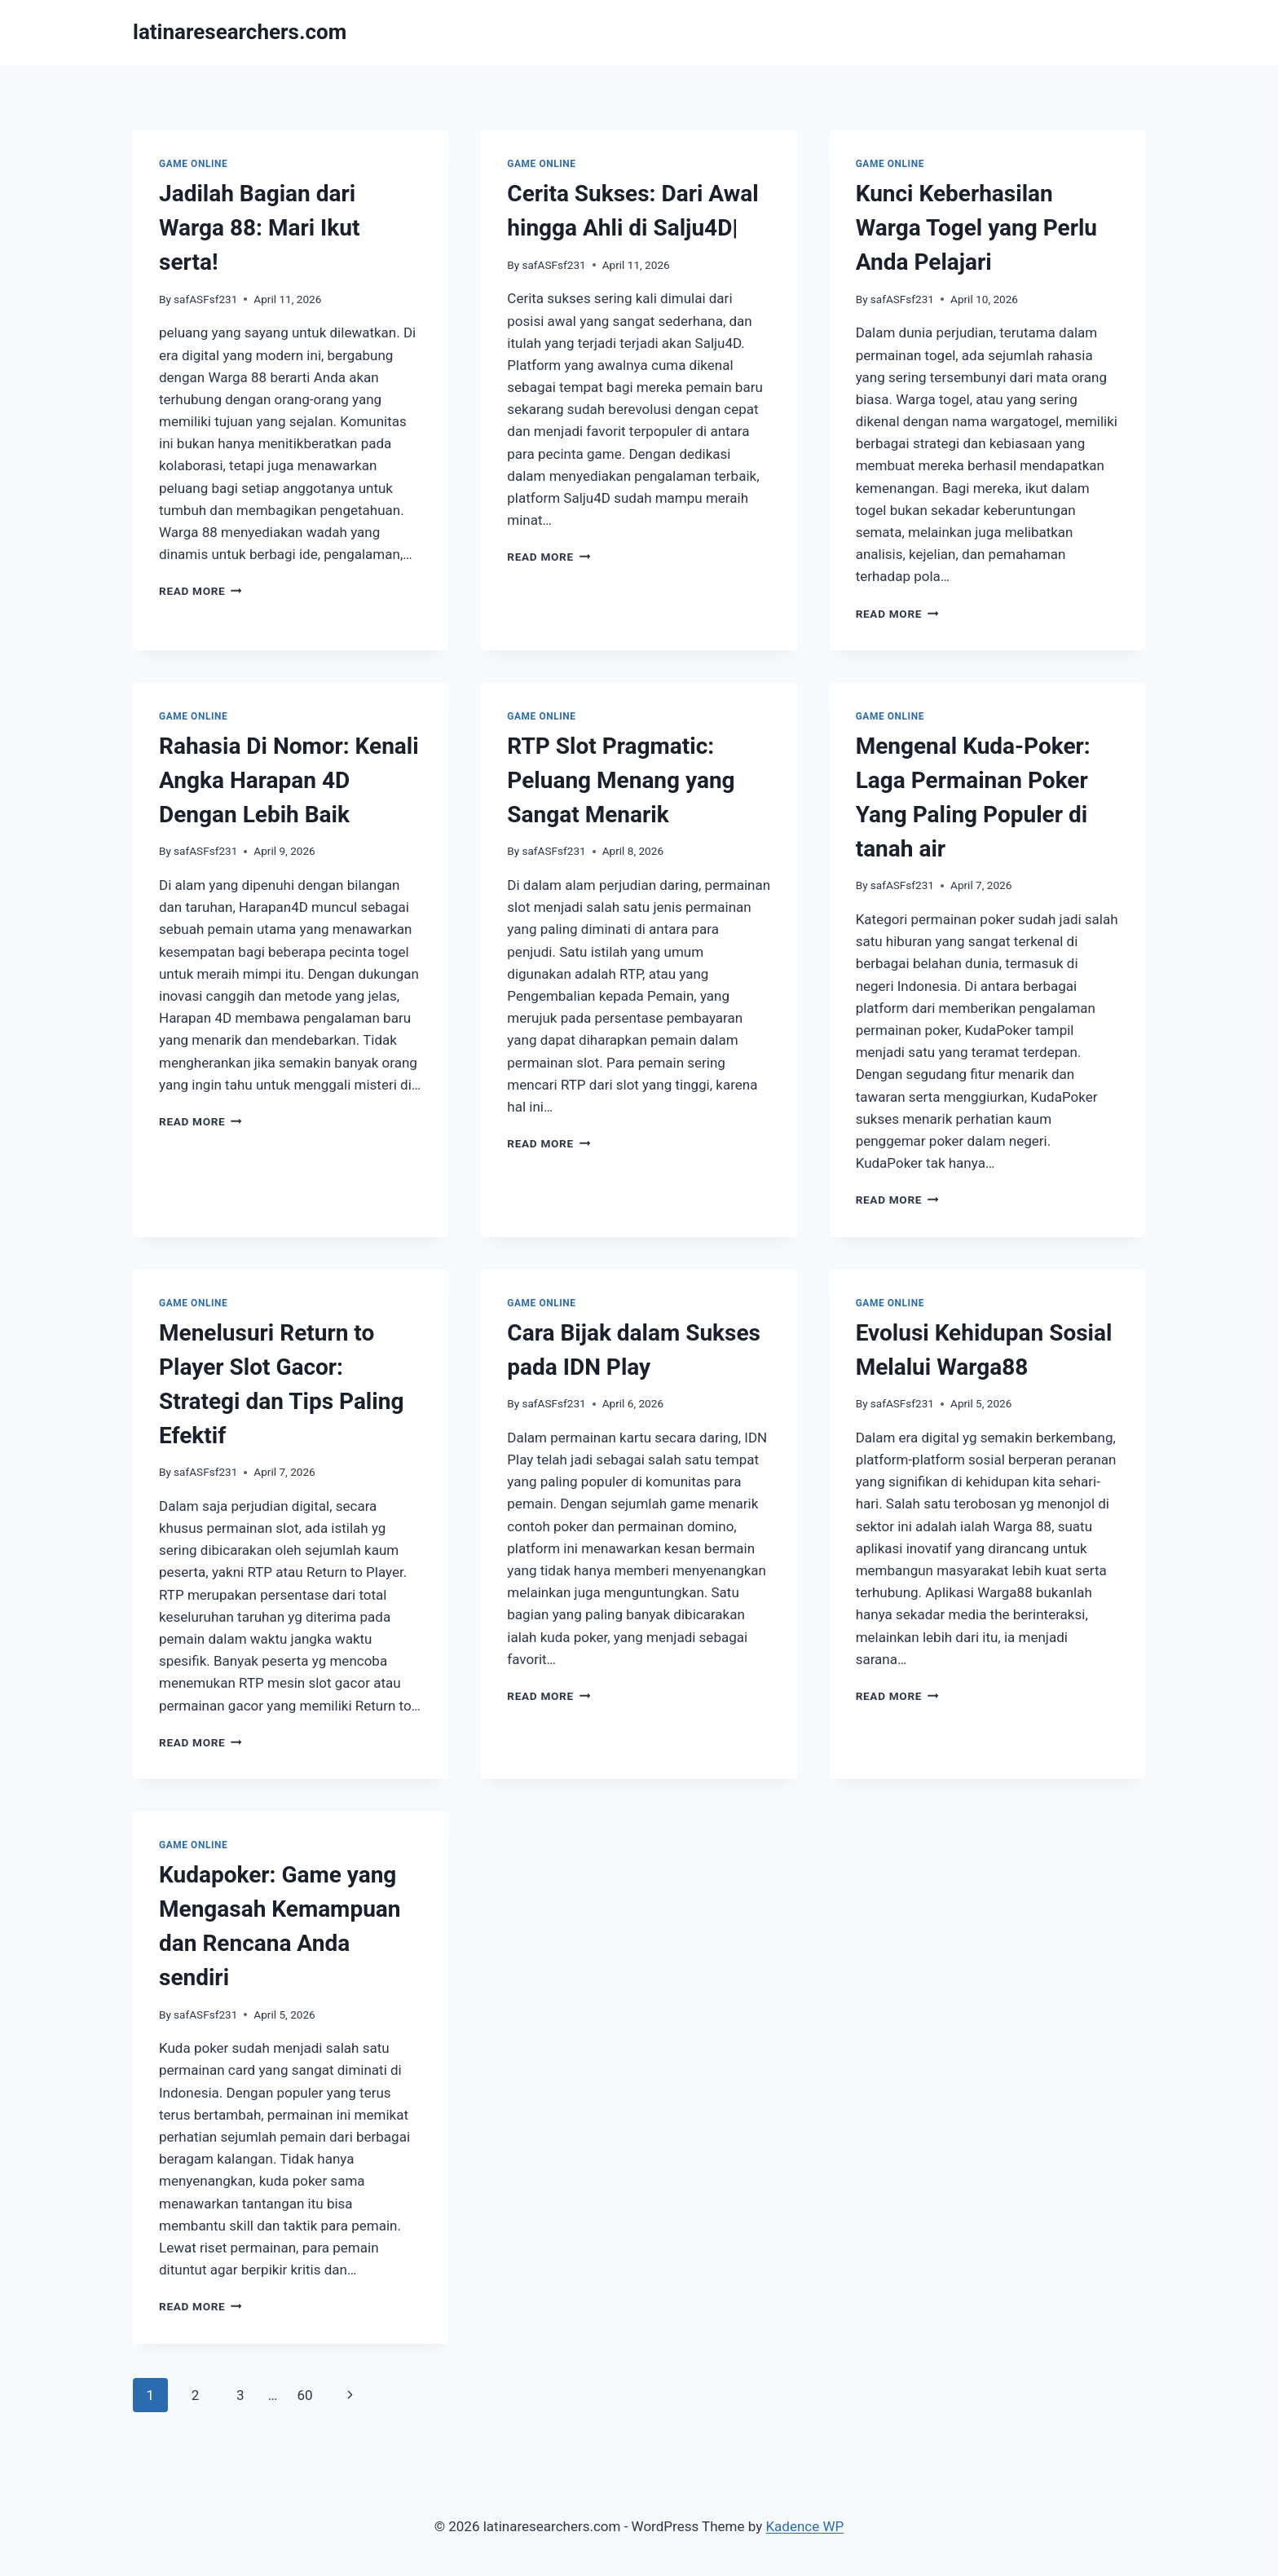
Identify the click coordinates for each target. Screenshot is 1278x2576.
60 (304, 2395)
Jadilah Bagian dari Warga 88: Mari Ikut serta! (259, 227)
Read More (200, 590)
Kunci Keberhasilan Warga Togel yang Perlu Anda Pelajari (976, 227)
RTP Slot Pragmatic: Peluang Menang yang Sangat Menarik (620, 780)
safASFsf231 (205, 299)
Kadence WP (804, 2526)
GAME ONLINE (193, 164)
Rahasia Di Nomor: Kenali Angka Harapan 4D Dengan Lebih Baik (289, 780)
